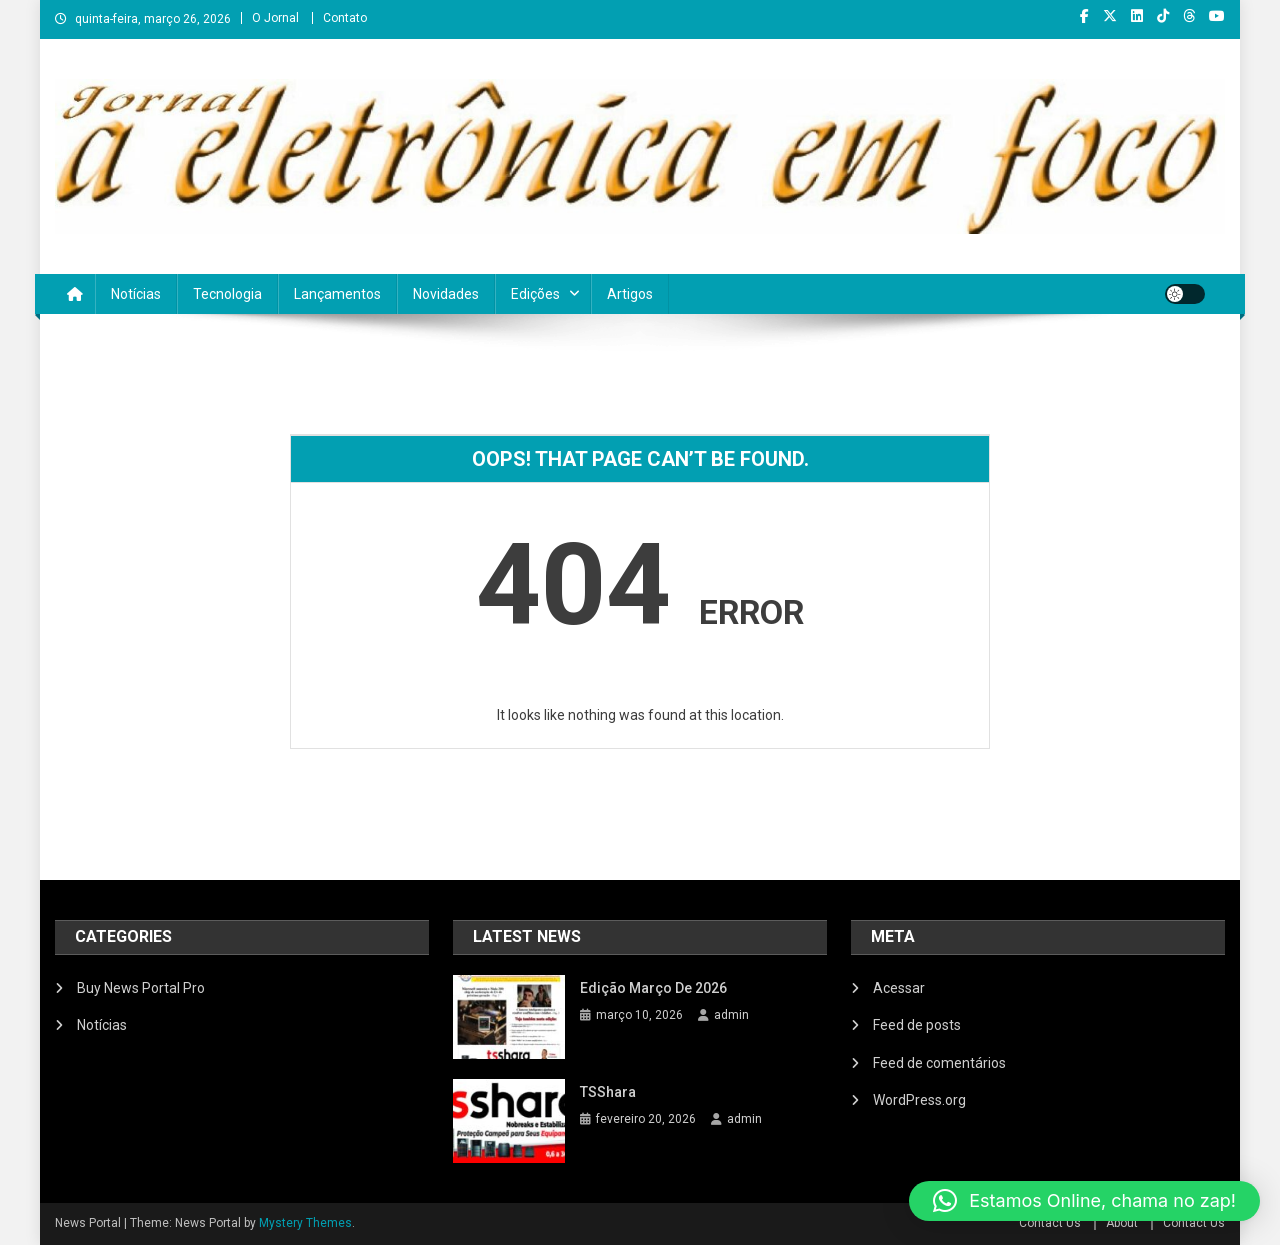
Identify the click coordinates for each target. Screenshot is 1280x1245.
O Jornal (275, 18)
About (1122, 1223)
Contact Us (1050, 1223)
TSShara (608, 1092)
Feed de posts (917, 1025)
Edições (535, 294)
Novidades (446, 294)
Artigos (630, 294)
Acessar (899, 988)
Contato (345, 18)
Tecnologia (227, 294)
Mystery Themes (305, 1223)
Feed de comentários (939, 1063)
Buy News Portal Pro (141, 988)
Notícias (136, 294)
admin (731, 1015)
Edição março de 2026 (653, 988)
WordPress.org (919, 1100)
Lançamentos (337, 294)
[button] (1084, 1201)
